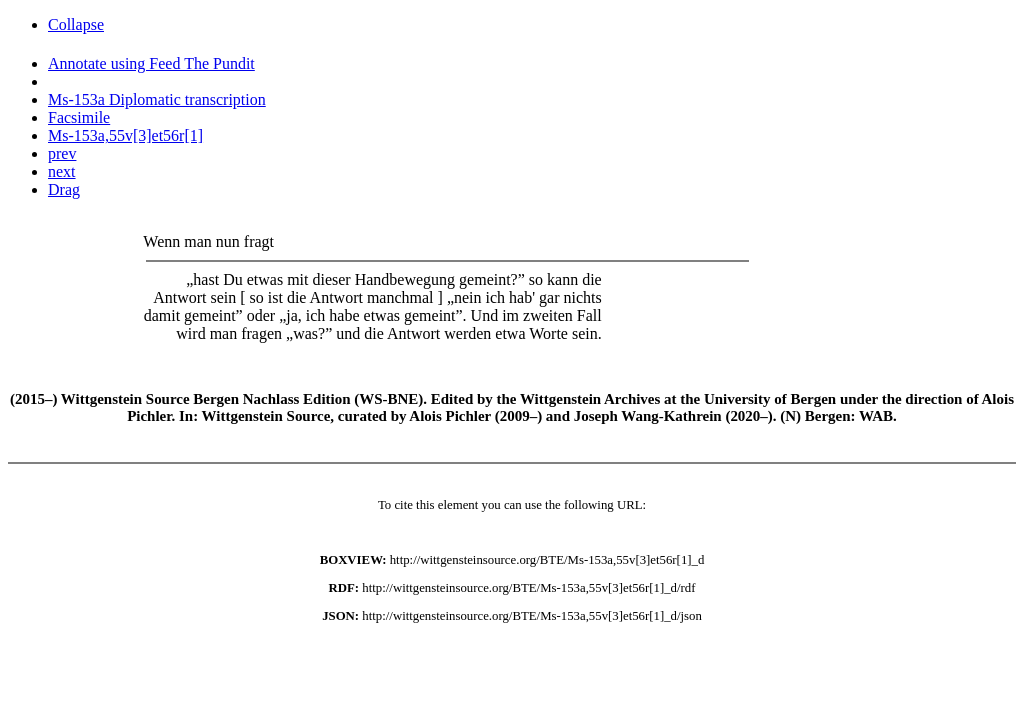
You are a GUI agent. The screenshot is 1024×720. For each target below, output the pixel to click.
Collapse (76, 24)
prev (62, 153)
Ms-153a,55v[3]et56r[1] (125, 135)
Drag (64, 189)
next (62, 171)
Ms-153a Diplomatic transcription (157, 99)
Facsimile (79, 117)
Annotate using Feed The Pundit (151, 63)
